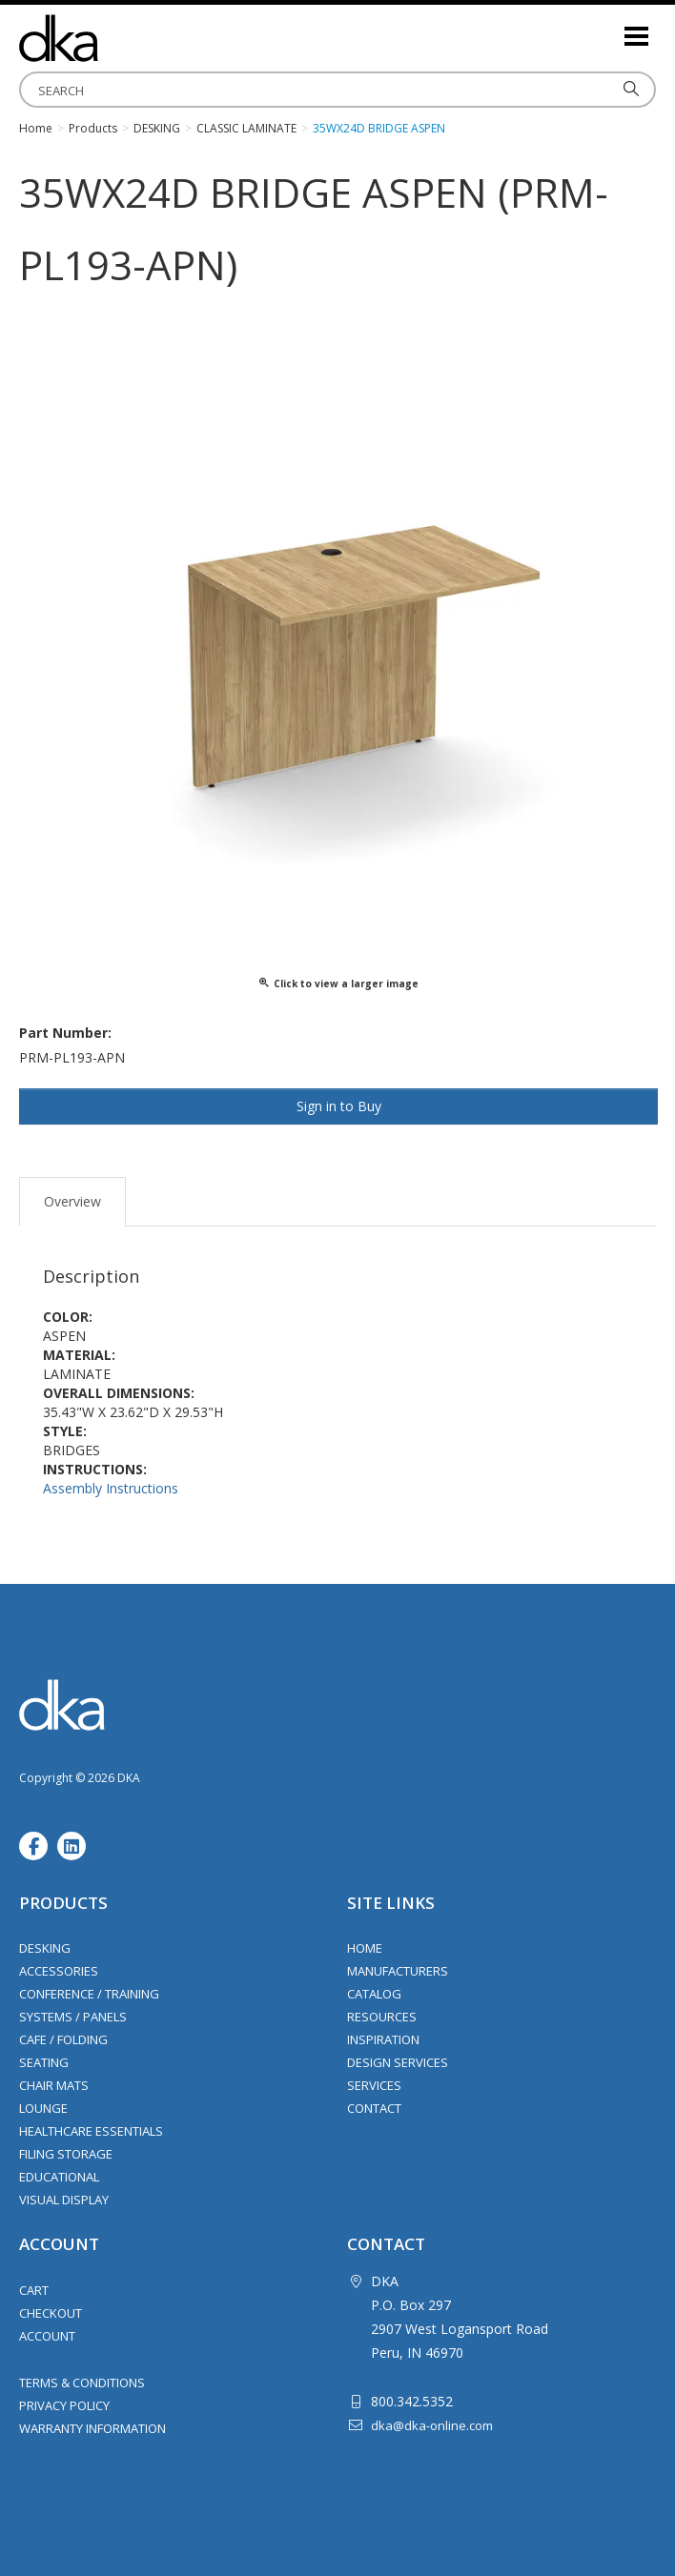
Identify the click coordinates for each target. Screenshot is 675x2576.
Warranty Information (92, 2428)
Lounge (43, 2108)
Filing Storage (65, 2153)
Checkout (50, 2313)
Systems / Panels (73, 2016)
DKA (114, 38)
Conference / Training (89, 1993)
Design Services (397, 2062)
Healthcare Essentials (91, 2131)
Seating (44, 2062)
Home (364, 1948)
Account (47, 2335)
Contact (374, 2108)
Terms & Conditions (82, 2382)
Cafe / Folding (63, 2039)
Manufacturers (397, 1970)
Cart (34, 2290)
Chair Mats (54, 2085)
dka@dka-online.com (432, 2425)
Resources (382, 2016)
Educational (59, 2176)
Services (374, 2085)
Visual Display (64, 2199)
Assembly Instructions (110, 1488)
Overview (72, 1201)
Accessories (58, 1970)
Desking (45, 1948)
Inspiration (383, 2039)
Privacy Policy (64, 2405)
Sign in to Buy (339, 1106)
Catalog (374, 1993)
